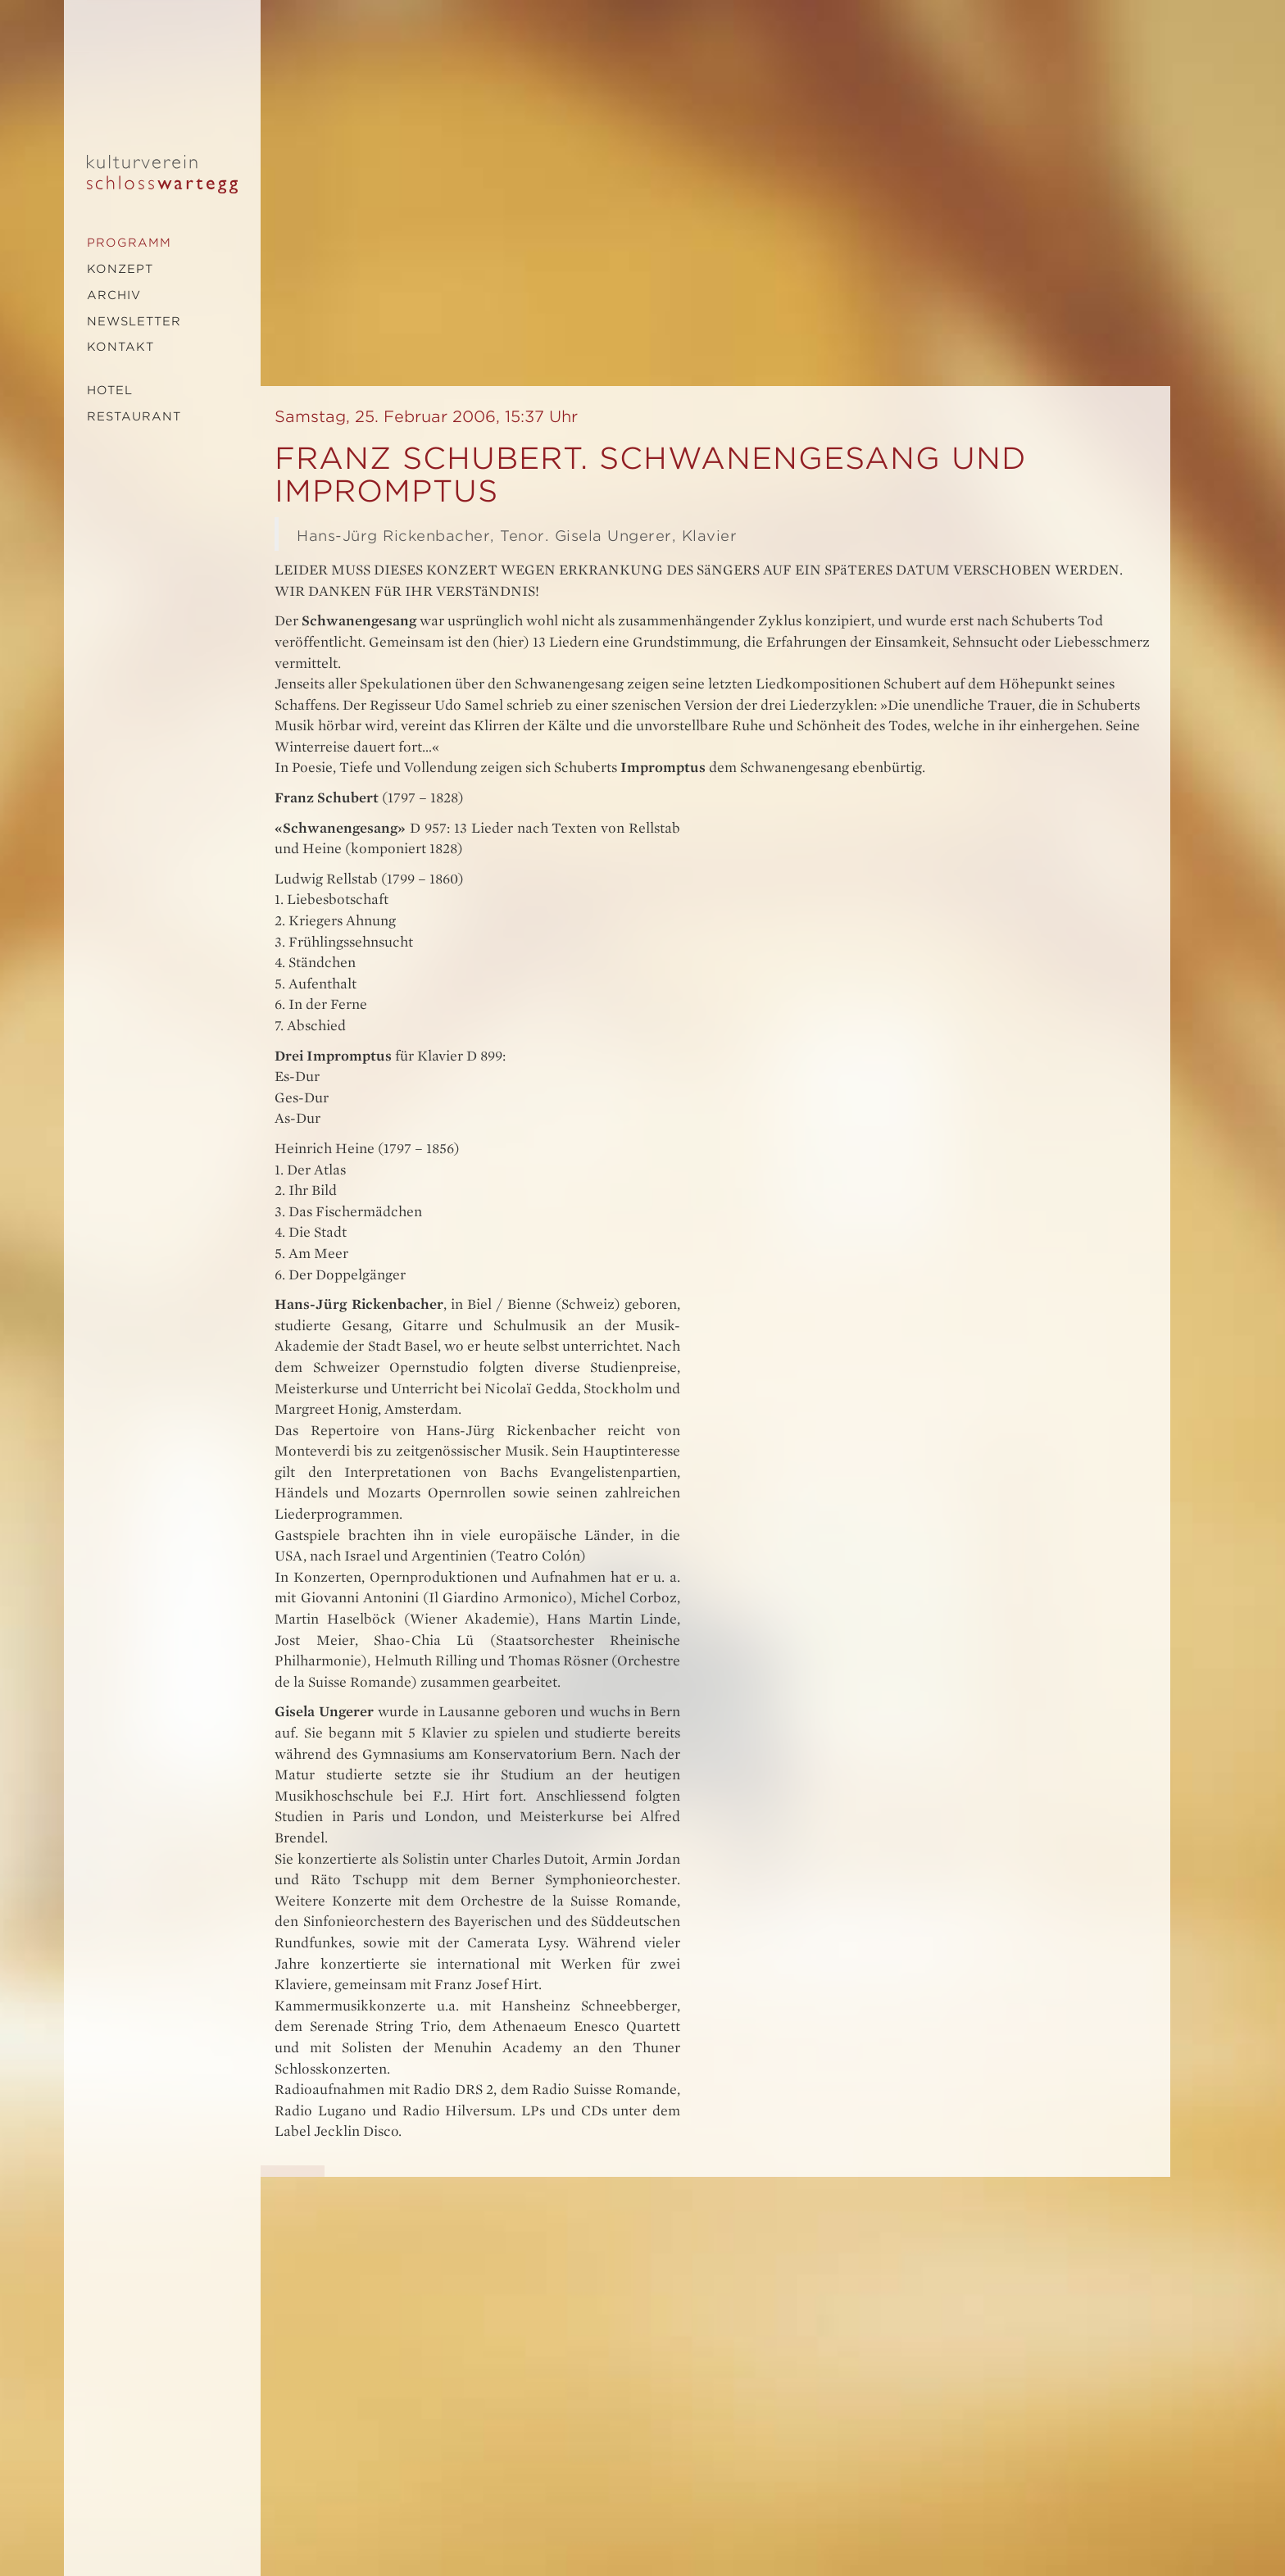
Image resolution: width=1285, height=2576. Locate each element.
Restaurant (134, 416)
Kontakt (120, 346)
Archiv (114, 295)
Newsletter (134, 321)
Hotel (110, 390)
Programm (129, 242)
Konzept (120, 268)
